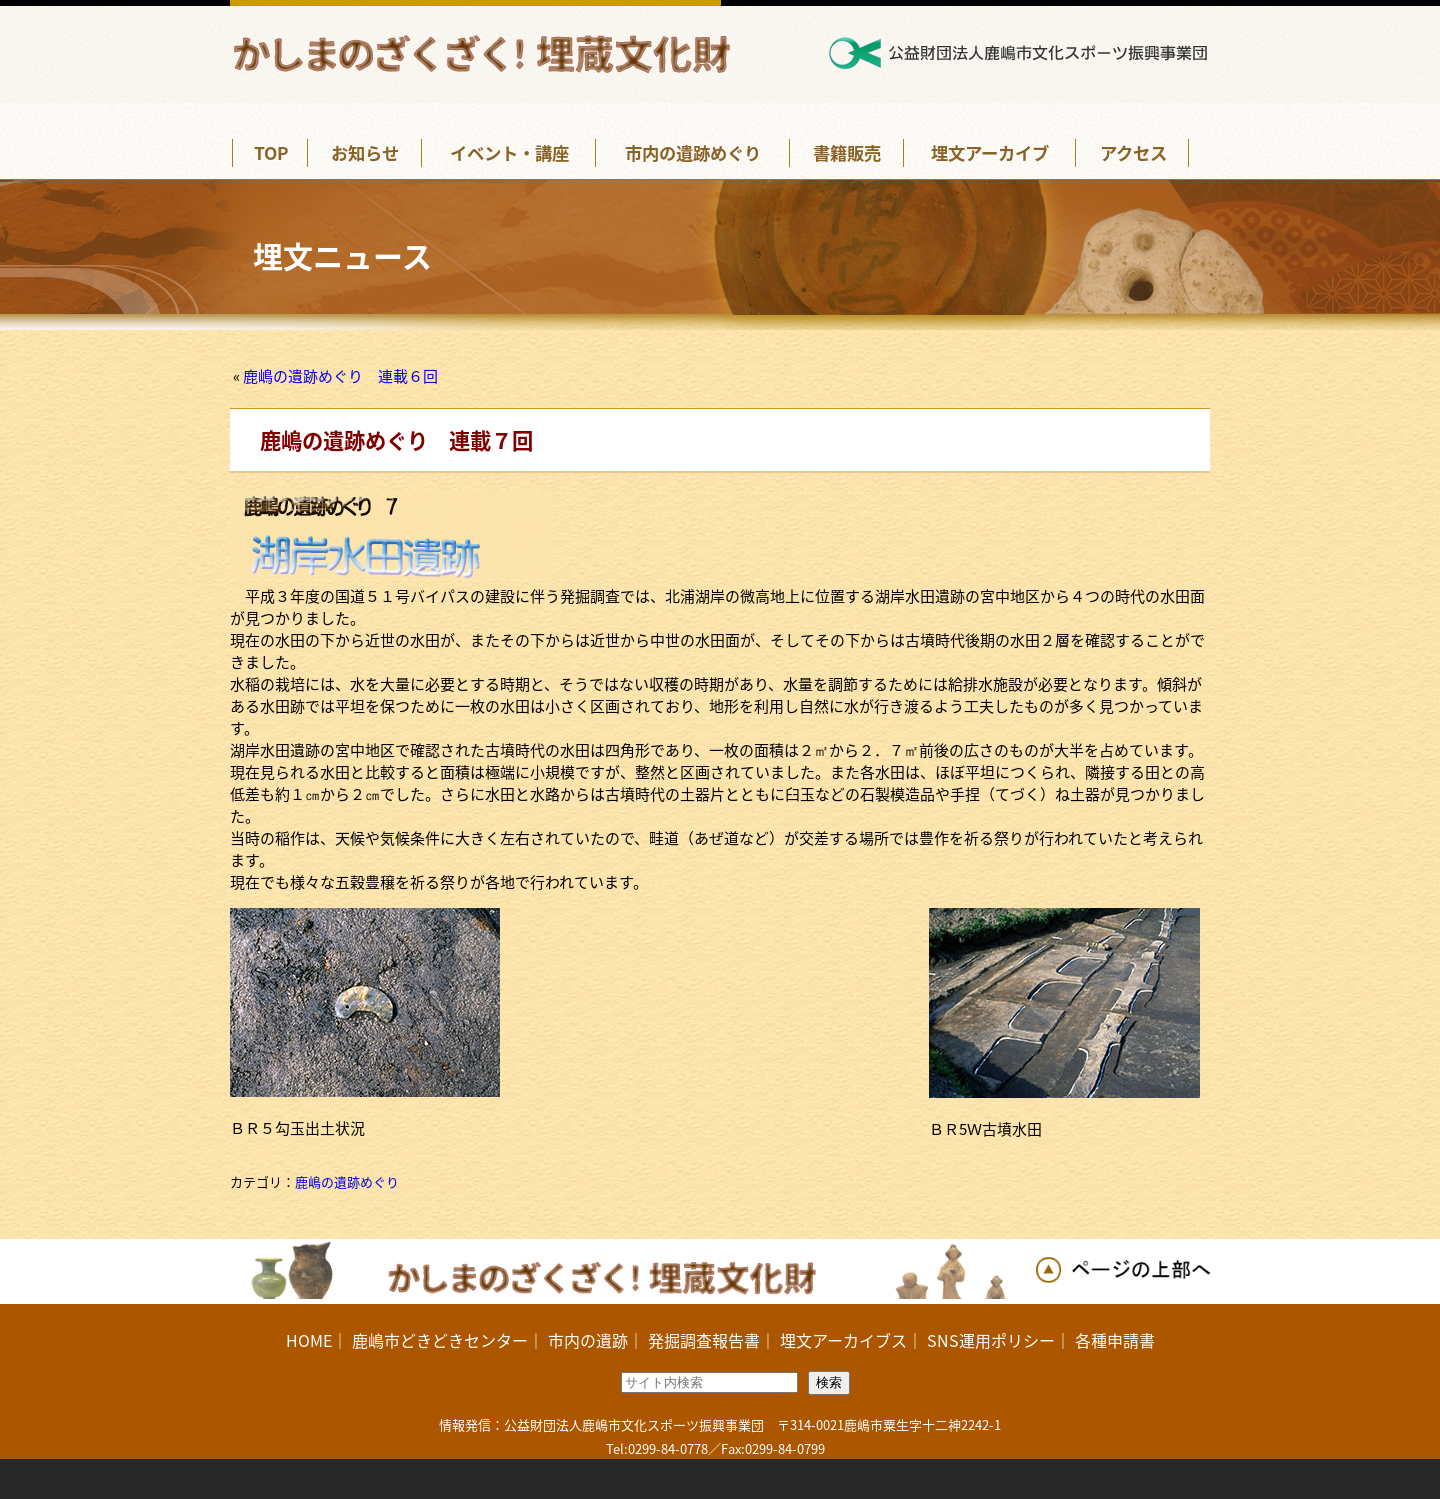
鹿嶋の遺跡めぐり (347, 1181)
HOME (309, 1340)
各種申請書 (1115, 1340)
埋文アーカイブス (843, 1340)
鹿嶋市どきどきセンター (440, 1340)
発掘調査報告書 (704, 1340)
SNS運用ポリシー (991, 1340)
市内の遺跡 (588, 1340)
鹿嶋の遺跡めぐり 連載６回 (340, 376)
